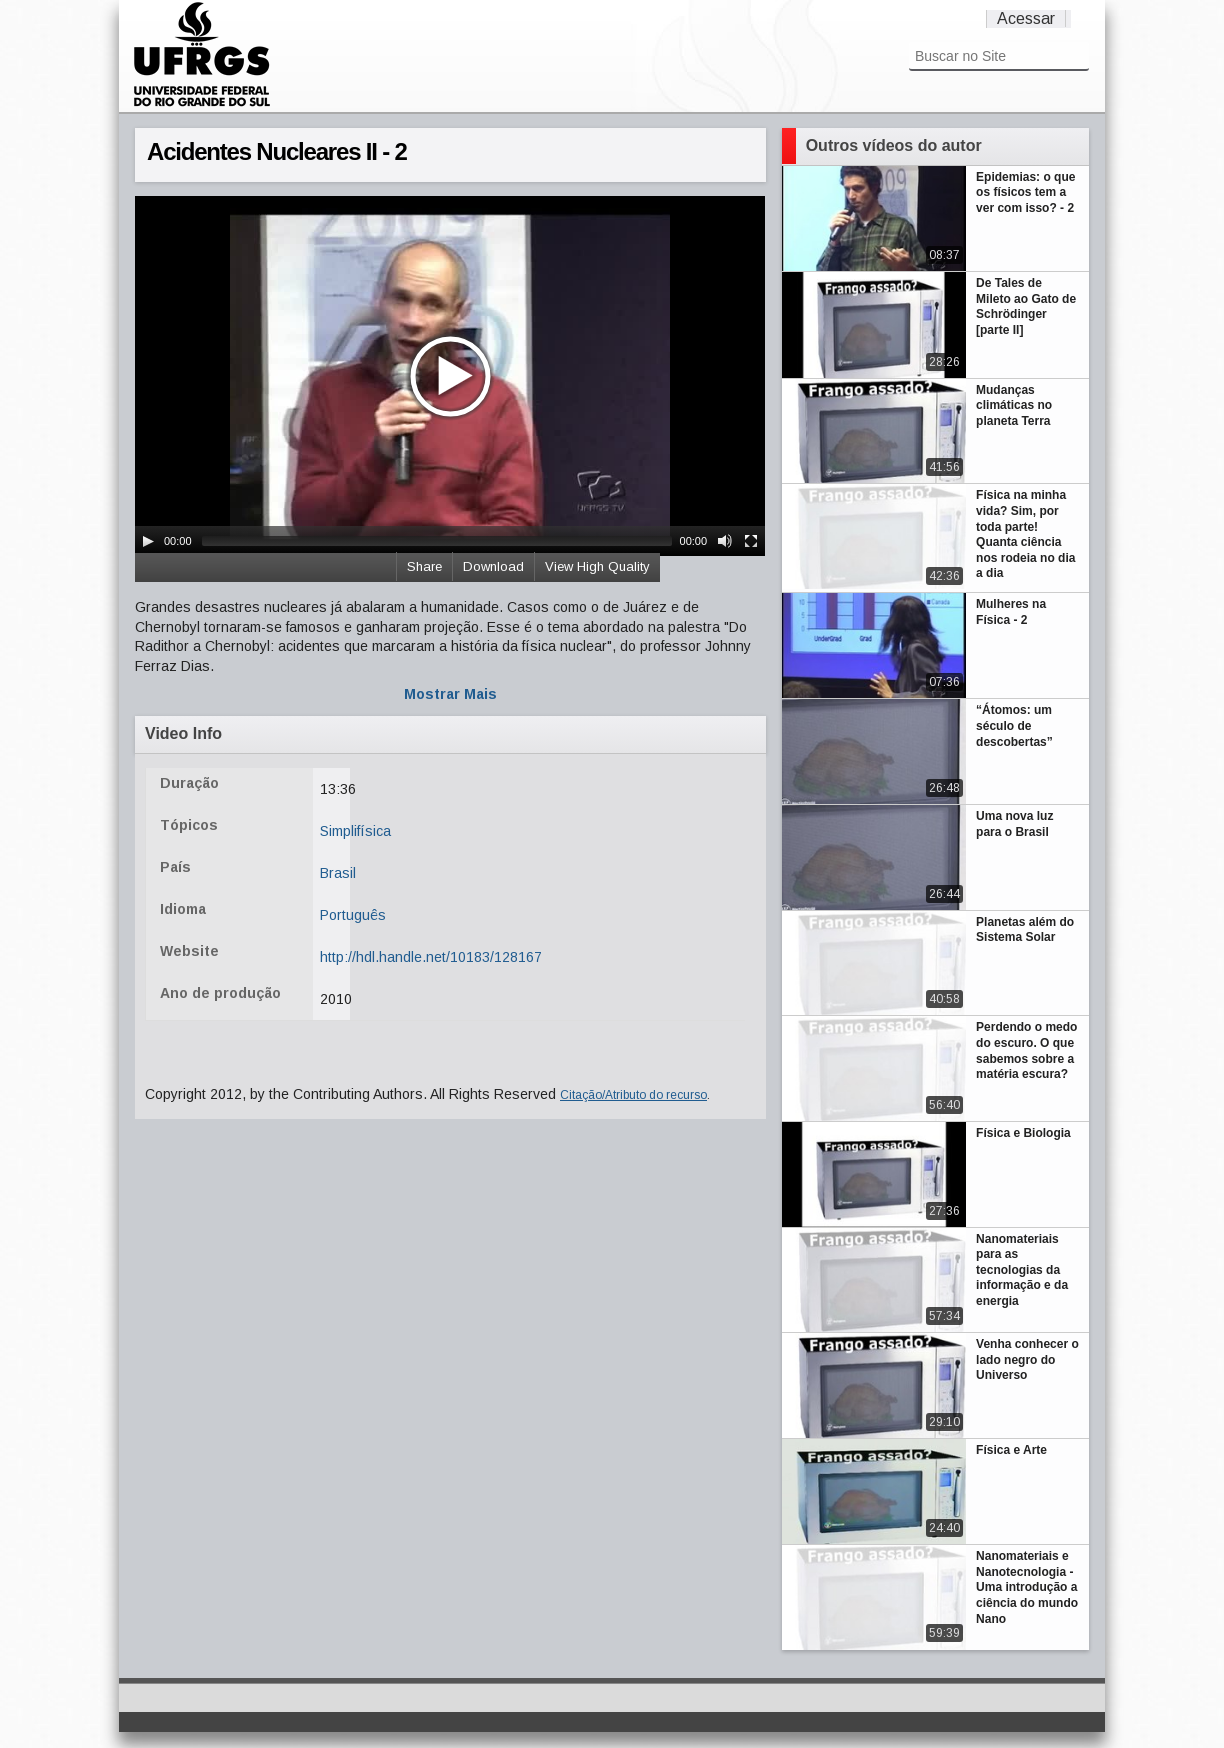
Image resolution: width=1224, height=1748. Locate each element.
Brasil (338, 873)
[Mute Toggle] (725, 541)
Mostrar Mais (450, 694)
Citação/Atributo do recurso (633, 1095)
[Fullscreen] (751, 541)
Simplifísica (355, 831)
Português (353, 915)
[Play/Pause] (148, 541)
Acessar (1026, 18)
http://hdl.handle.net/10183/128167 (431, 957)
